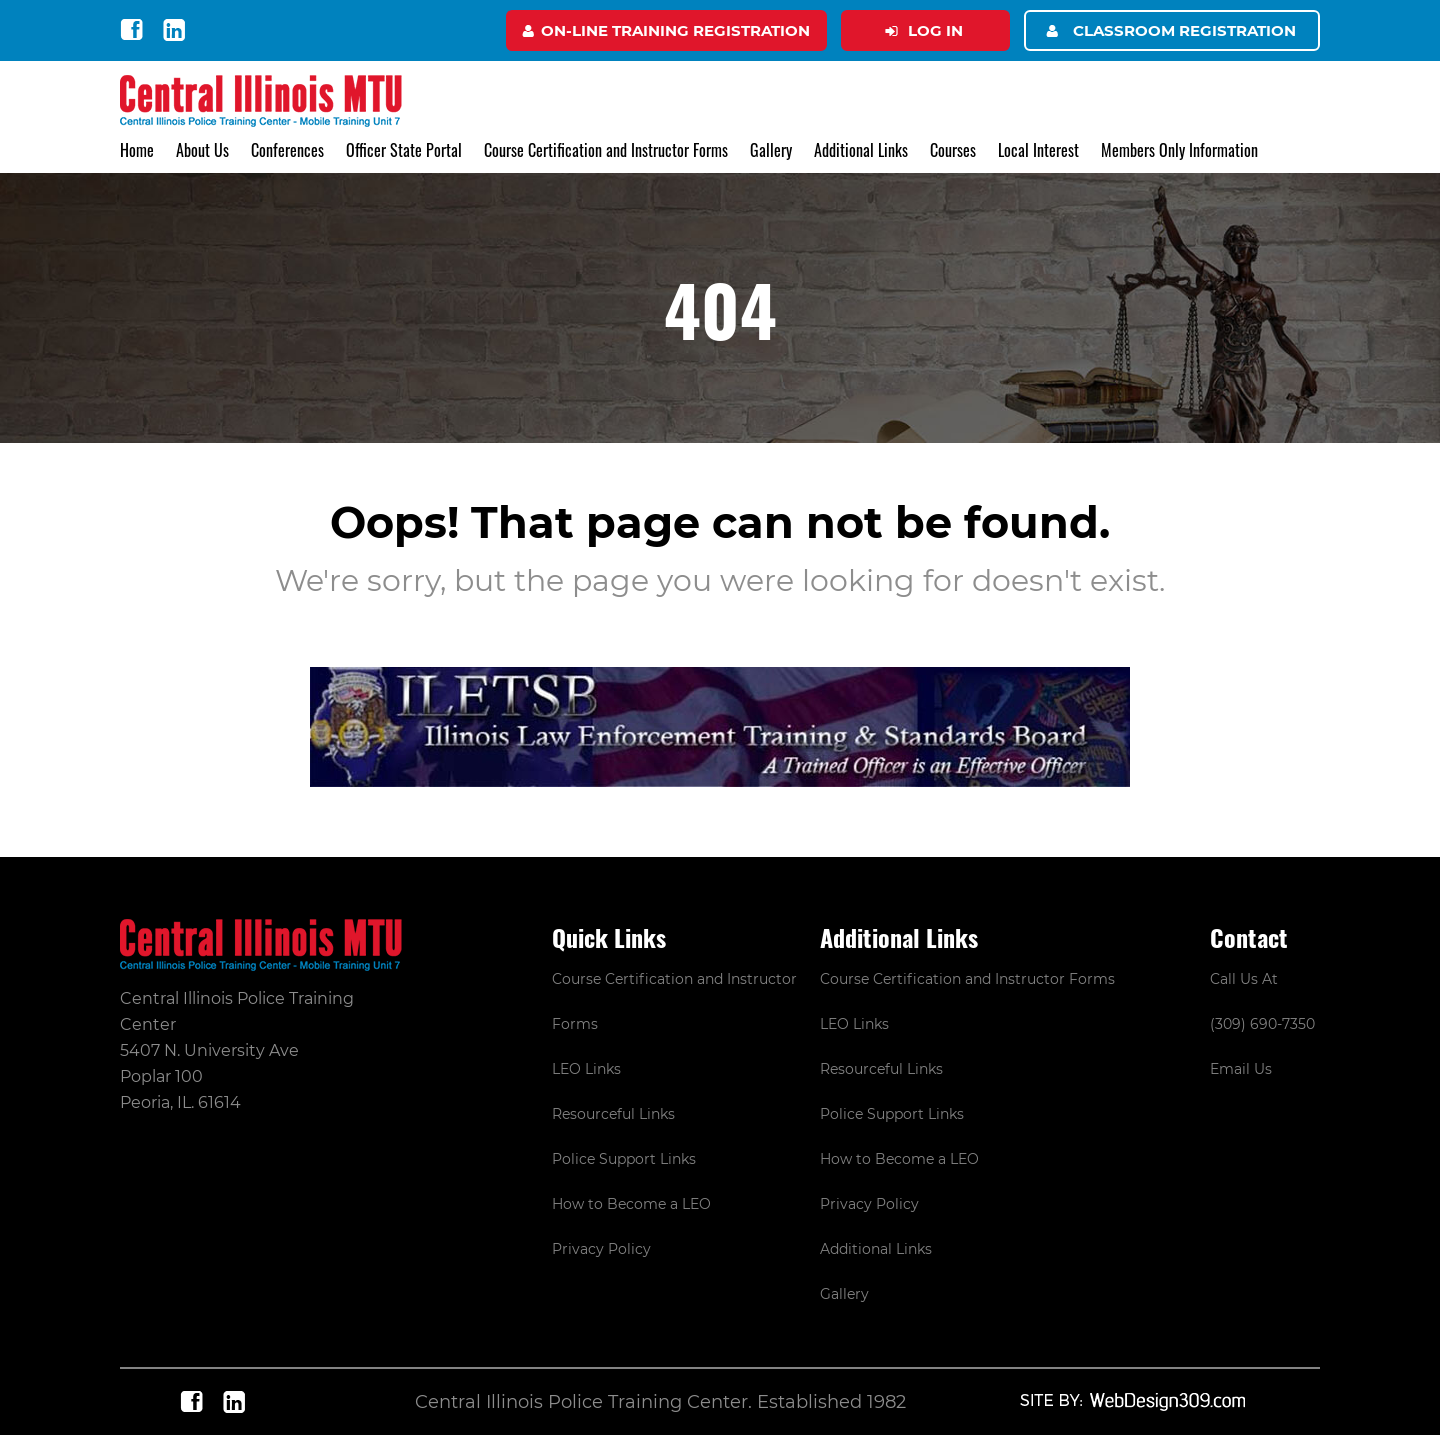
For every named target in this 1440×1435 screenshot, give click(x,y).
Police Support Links (624, 1159)
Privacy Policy (601, 1249)
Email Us (1241, 1069)
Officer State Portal (404, 150)
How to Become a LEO (631, 1204)
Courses (953, 150)
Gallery (771, 150)
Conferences (287, 150)
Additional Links (861, 150)
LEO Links (586, 1069)
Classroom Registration (1184, 30)
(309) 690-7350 (1262, 1024)
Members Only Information (1179, 150)
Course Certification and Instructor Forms (606, 150)
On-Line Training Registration (675, 30)
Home (137, 150)
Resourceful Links (613, 1114)
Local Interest (1038, 150)
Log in (935, 30)
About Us (202, 150)
